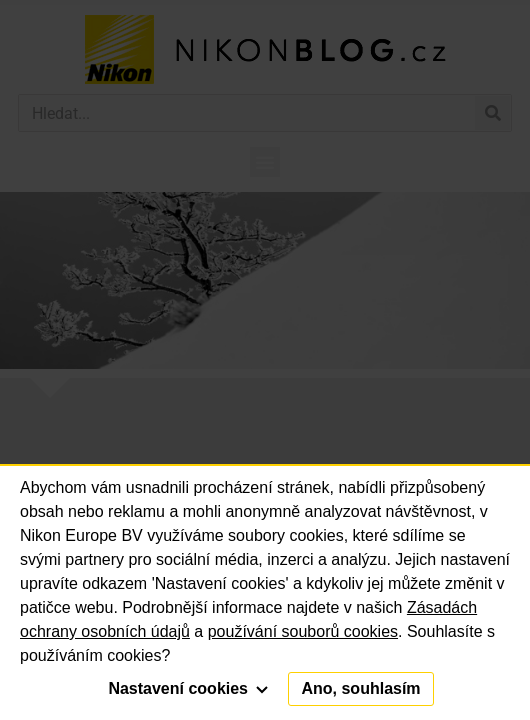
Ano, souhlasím (360, 688)
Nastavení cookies (188, 688)
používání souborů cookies (303, 631)
